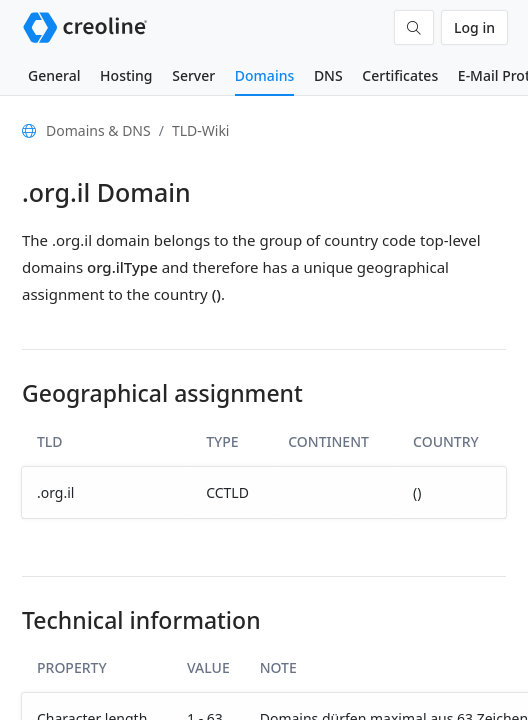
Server (193, 75)
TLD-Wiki (201, 130)
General (54, 75)
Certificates (400, 75)
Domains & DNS (98, 130)
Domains (264, 75)
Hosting (126, 75)
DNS (328, 75)
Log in (474, 27)
